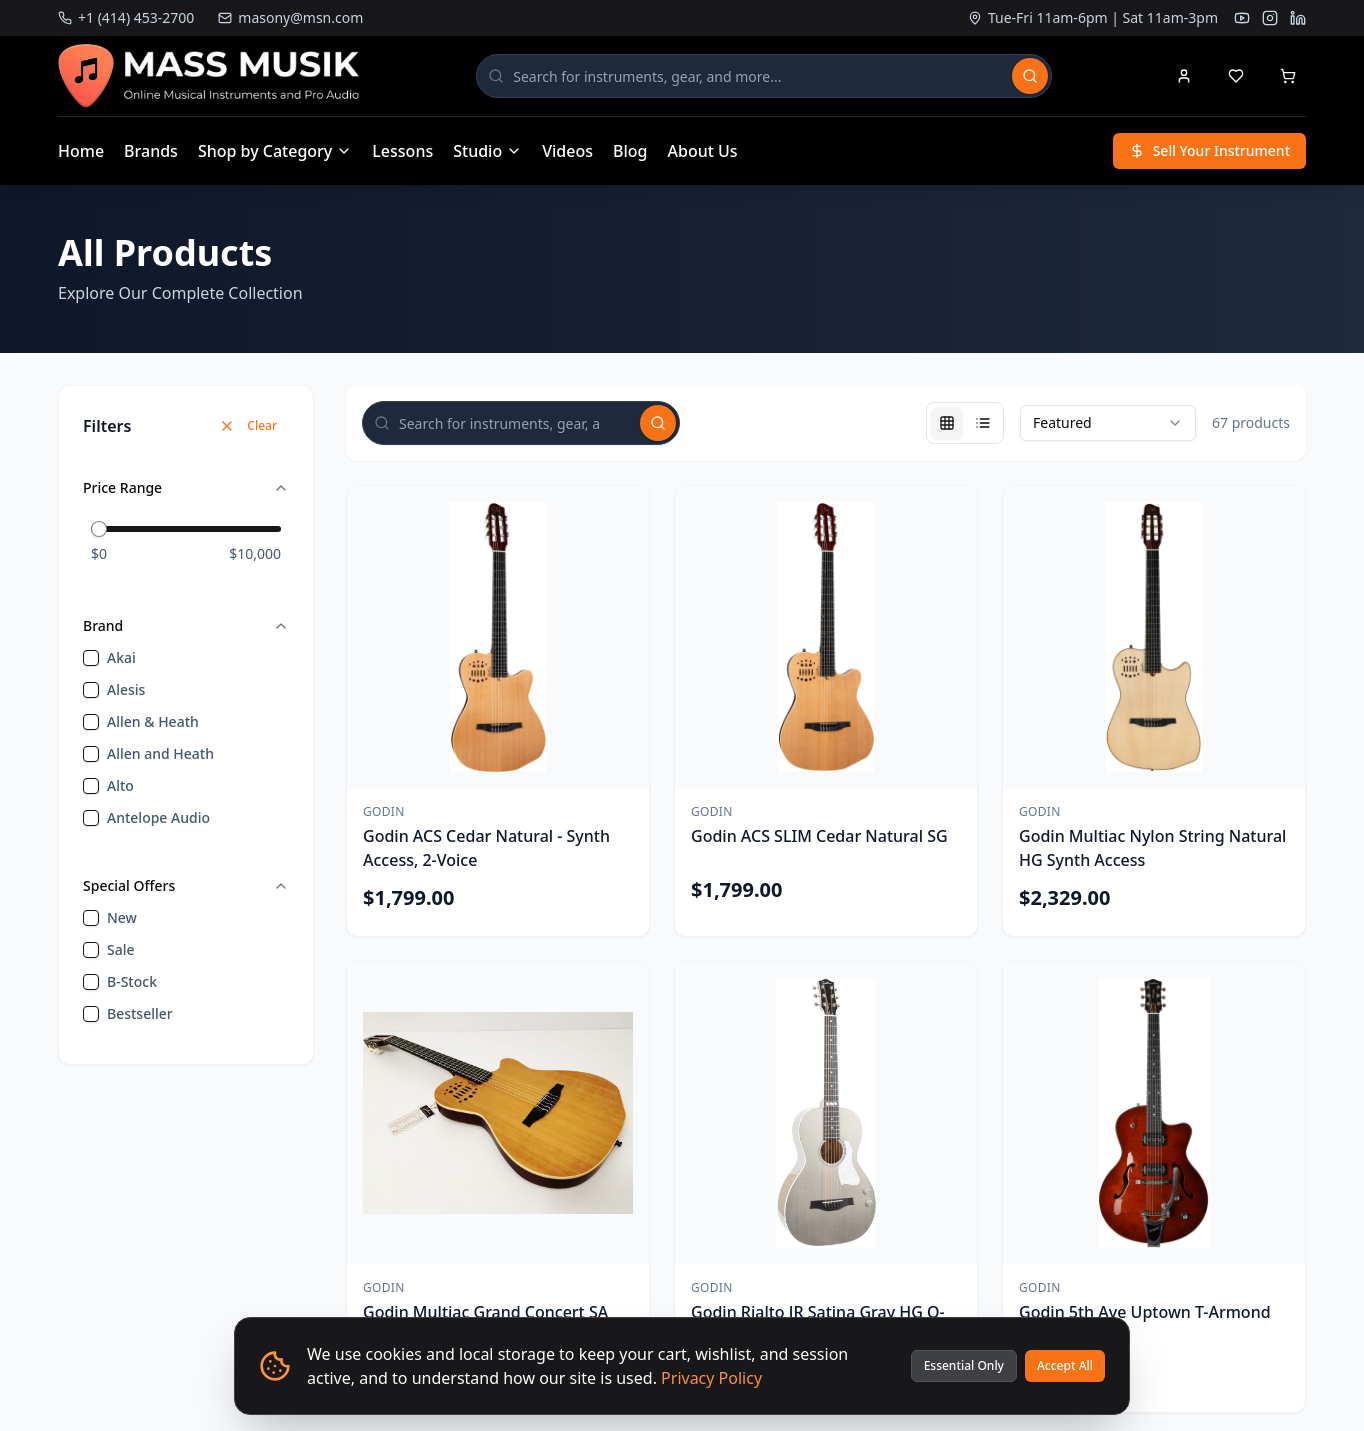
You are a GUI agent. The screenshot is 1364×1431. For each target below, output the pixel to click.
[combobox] (1108, 423)
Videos (567, 151)
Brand (186, 625)
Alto (120, 785)
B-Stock (132, 981)
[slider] (99, 529)
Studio (487, 151)
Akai (121, 657)
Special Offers (186, 885)
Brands (151, 151)
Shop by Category (275, 151)
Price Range (186, 487)
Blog (630, 151)
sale (121, 949)
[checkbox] (91, 658)
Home (81, 151)
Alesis (126, 689)
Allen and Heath (160, 753)
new (122, 917)
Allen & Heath (153, 721)
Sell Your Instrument (1209, 150)
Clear (248, 425)
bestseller (140, 1013)
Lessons (402, 151)
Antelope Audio (158, 817)
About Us (703, 151)
